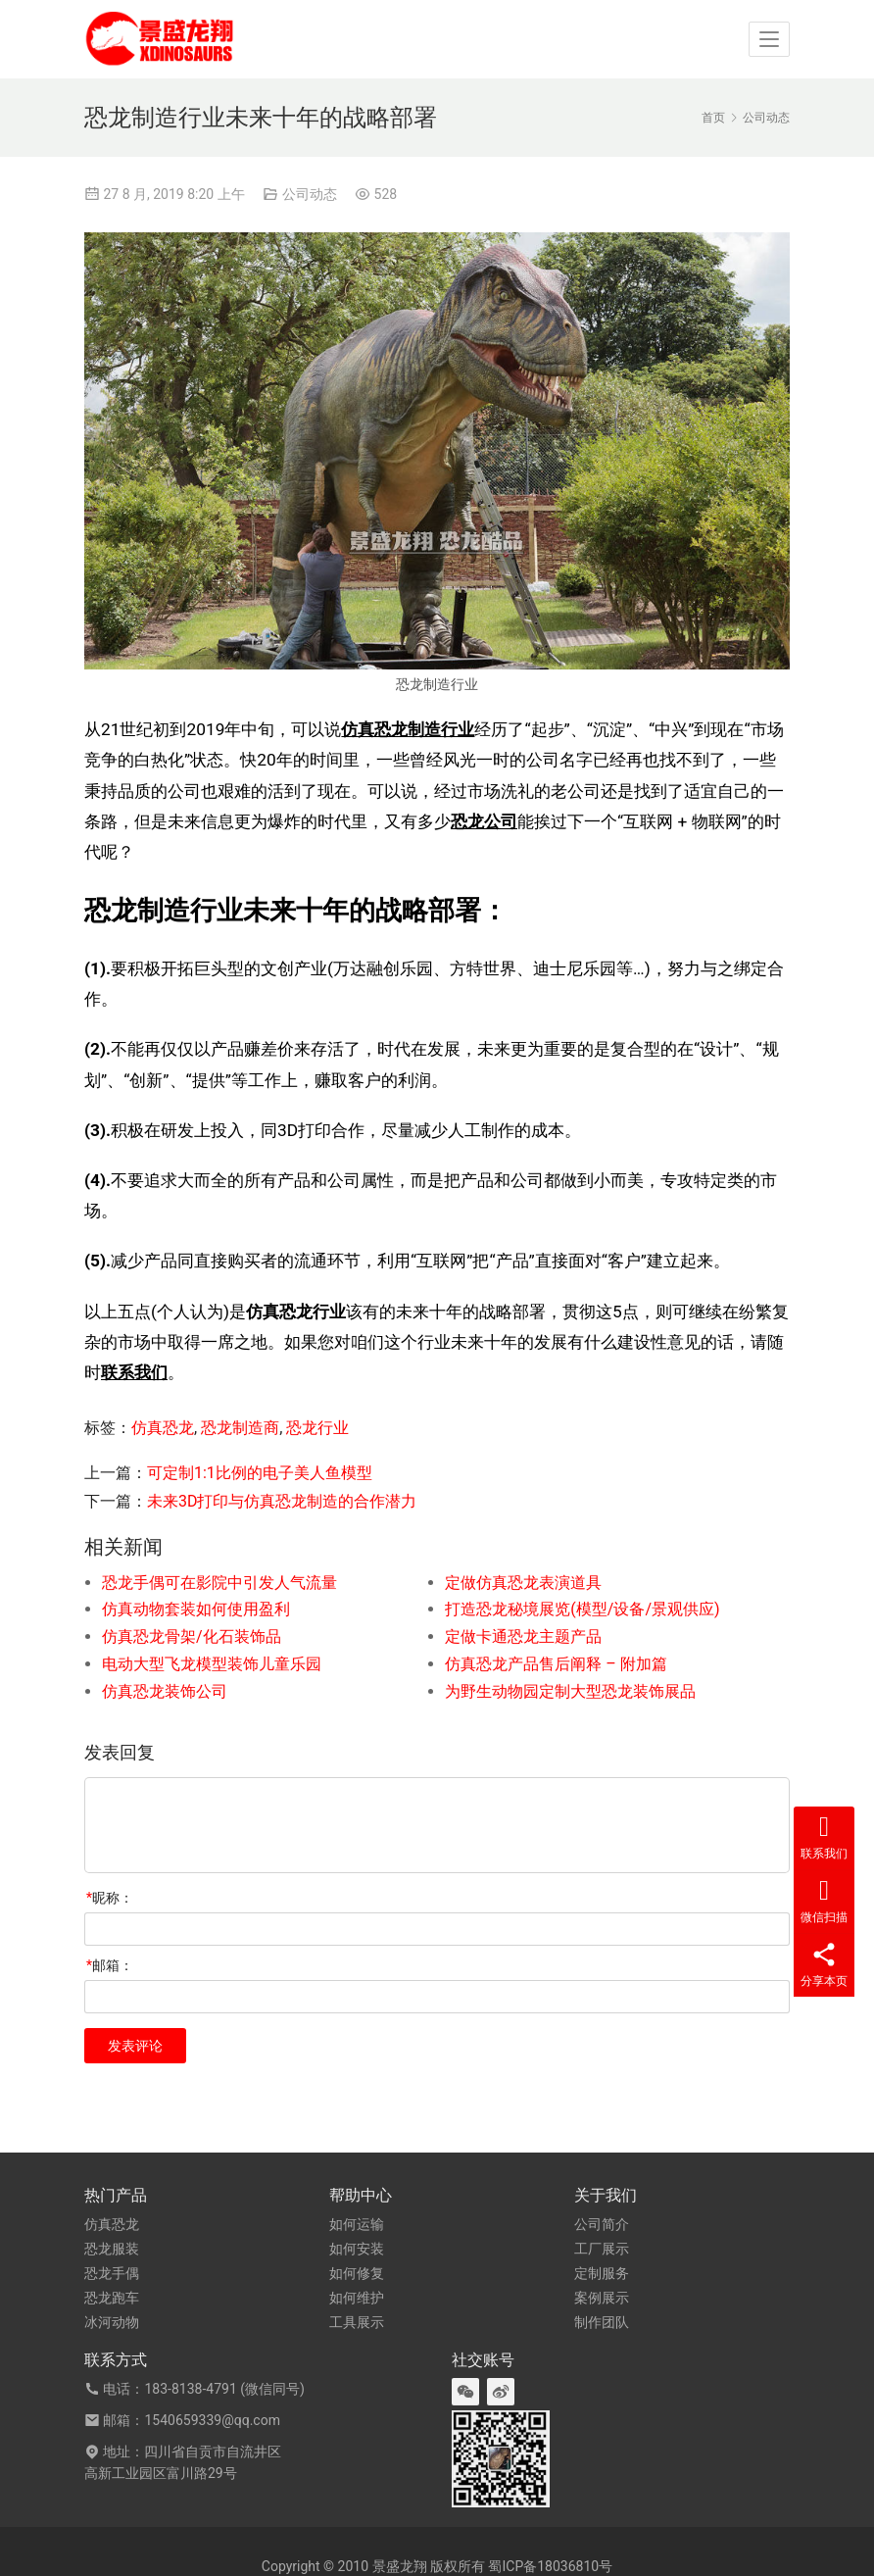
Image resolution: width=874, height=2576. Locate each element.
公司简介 (601, 2224)
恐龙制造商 (240, 1427)
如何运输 (356, 2224)
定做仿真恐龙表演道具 (523, 1582)
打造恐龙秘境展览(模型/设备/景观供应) (582, 1609)
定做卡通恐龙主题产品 (523, 1636)
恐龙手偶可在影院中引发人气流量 (219, 1582)
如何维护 (356, 2297)
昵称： (109, 1898)
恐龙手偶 (111, 2273)
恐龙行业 (317, 1427)
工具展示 (356, 2322)
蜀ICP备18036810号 (550, 2566)
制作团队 (601, 2322)
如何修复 (356, 2273)
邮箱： (109, 1965)
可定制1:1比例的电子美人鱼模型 (259, 1472)
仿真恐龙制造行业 (407, 729)
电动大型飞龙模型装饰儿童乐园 (211, 1664)
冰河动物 (111, 2322)
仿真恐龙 (162, 1427)
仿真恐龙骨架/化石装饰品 (191, 1636)
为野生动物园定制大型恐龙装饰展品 (570, 1691)
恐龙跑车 (111, 2297)
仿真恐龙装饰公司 (164, 1691)
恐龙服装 (111, 2248)
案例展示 (601, 2297)
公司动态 (309, 194)
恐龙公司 (484, 821)
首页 (713, 117)
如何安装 (356, 2248)
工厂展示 (601, 2248)
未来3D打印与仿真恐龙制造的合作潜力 (282, 1501)
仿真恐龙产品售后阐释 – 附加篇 (555, 1664)
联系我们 (134, 1372)
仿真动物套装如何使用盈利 (196, 1609)
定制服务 (601, 2273)
